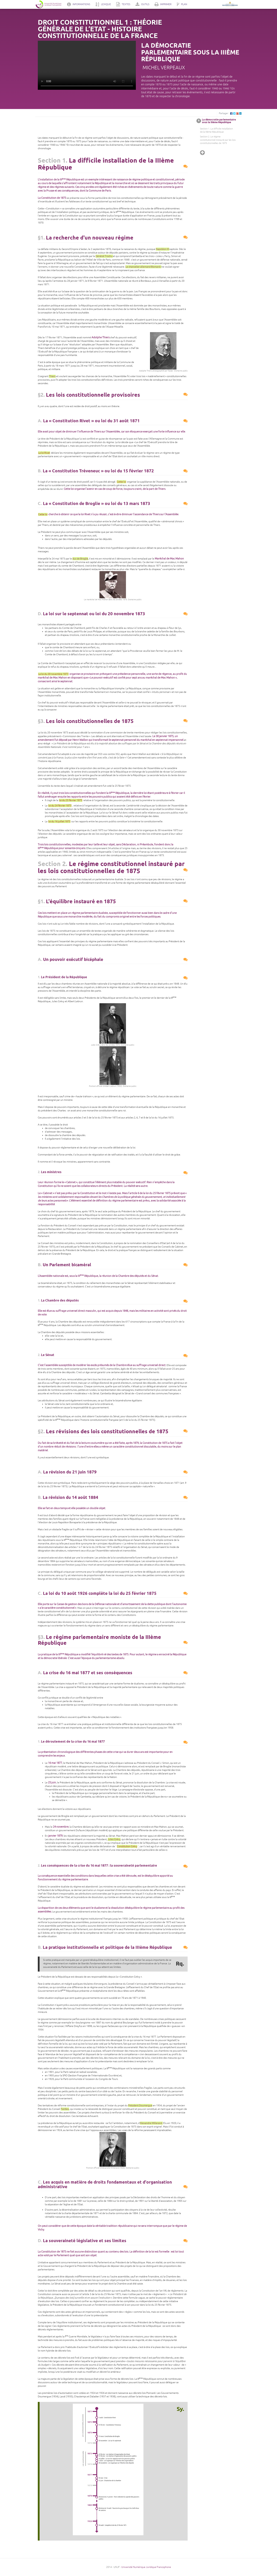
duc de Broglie (80, 558)
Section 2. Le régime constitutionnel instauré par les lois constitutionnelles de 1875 (218, 140)
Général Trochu (104, 256)
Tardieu (65, 2109)
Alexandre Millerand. (151, 2123)
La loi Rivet (44, 452)
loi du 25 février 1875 (70, 800)
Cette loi (121, 481)
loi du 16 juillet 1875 (59, 821)
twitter (234, 113)
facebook (231, 113)
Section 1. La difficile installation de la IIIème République (216, 130)
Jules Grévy (114, 1839)
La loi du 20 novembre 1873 (53, 674)
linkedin (240, 113)
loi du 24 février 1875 (60, 805)
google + (237, 113)
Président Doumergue (140, 2105)
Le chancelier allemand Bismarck (143, 266)
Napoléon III (162, 249)
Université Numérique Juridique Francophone (146, 2567)
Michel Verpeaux (164, 68)
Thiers (52, 376)
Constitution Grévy (127, 1846)
